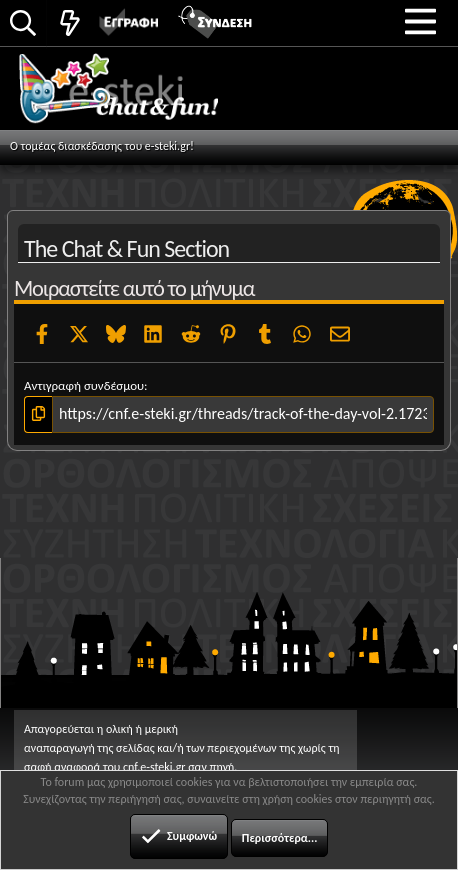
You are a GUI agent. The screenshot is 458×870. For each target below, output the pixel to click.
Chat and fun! (141, 95)
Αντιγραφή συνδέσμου (84, 385)
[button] (420, 21)
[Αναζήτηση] (23, 24)
